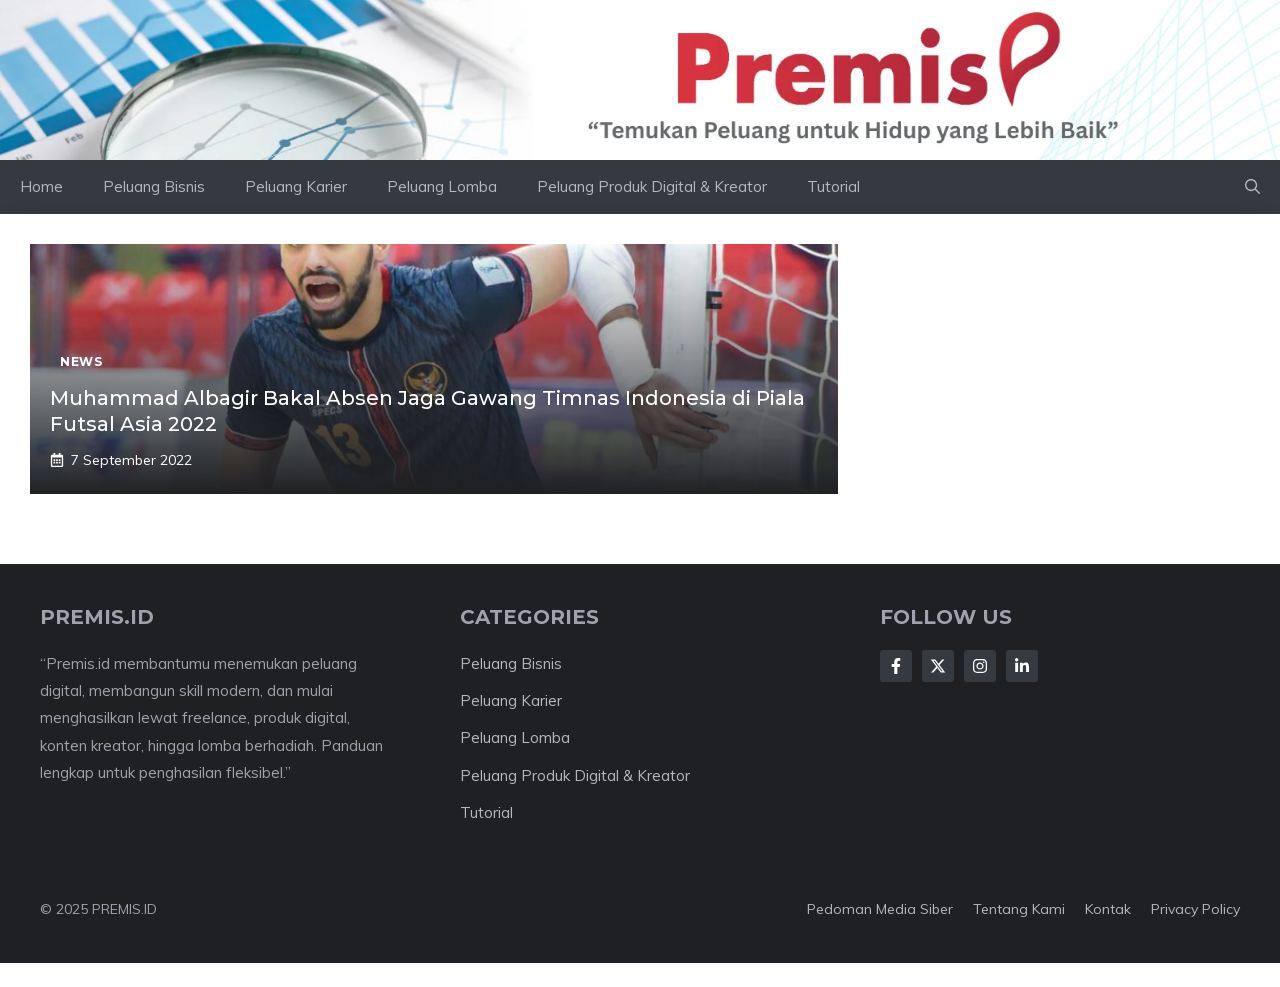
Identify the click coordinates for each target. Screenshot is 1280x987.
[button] (1252, 187)
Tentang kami (1019, 909)
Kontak (1108, 909)
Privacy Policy (1195, 909)
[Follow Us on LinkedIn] (1022, 666)
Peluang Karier (296, 186)
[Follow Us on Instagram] (980, 666)
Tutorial (833, 186)
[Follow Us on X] (938, 666)
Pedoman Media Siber (880, 909)
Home (41, 186)
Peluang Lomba (442, 186)
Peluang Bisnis (154, 186)
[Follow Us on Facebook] (896, 666)
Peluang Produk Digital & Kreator (652, 186)
